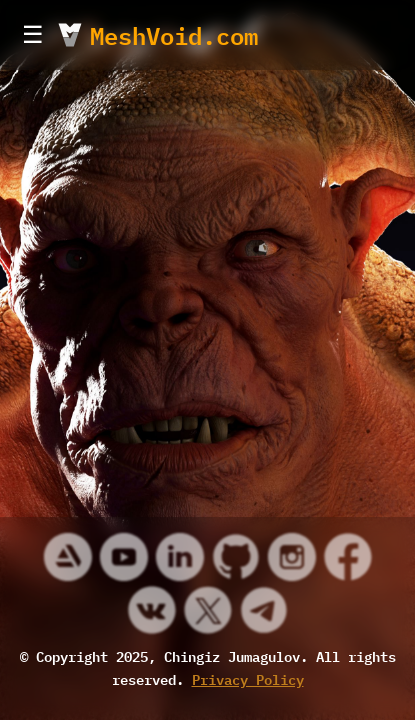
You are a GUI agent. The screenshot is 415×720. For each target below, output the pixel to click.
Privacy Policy (248, 678)
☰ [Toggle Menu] (33, 34)
